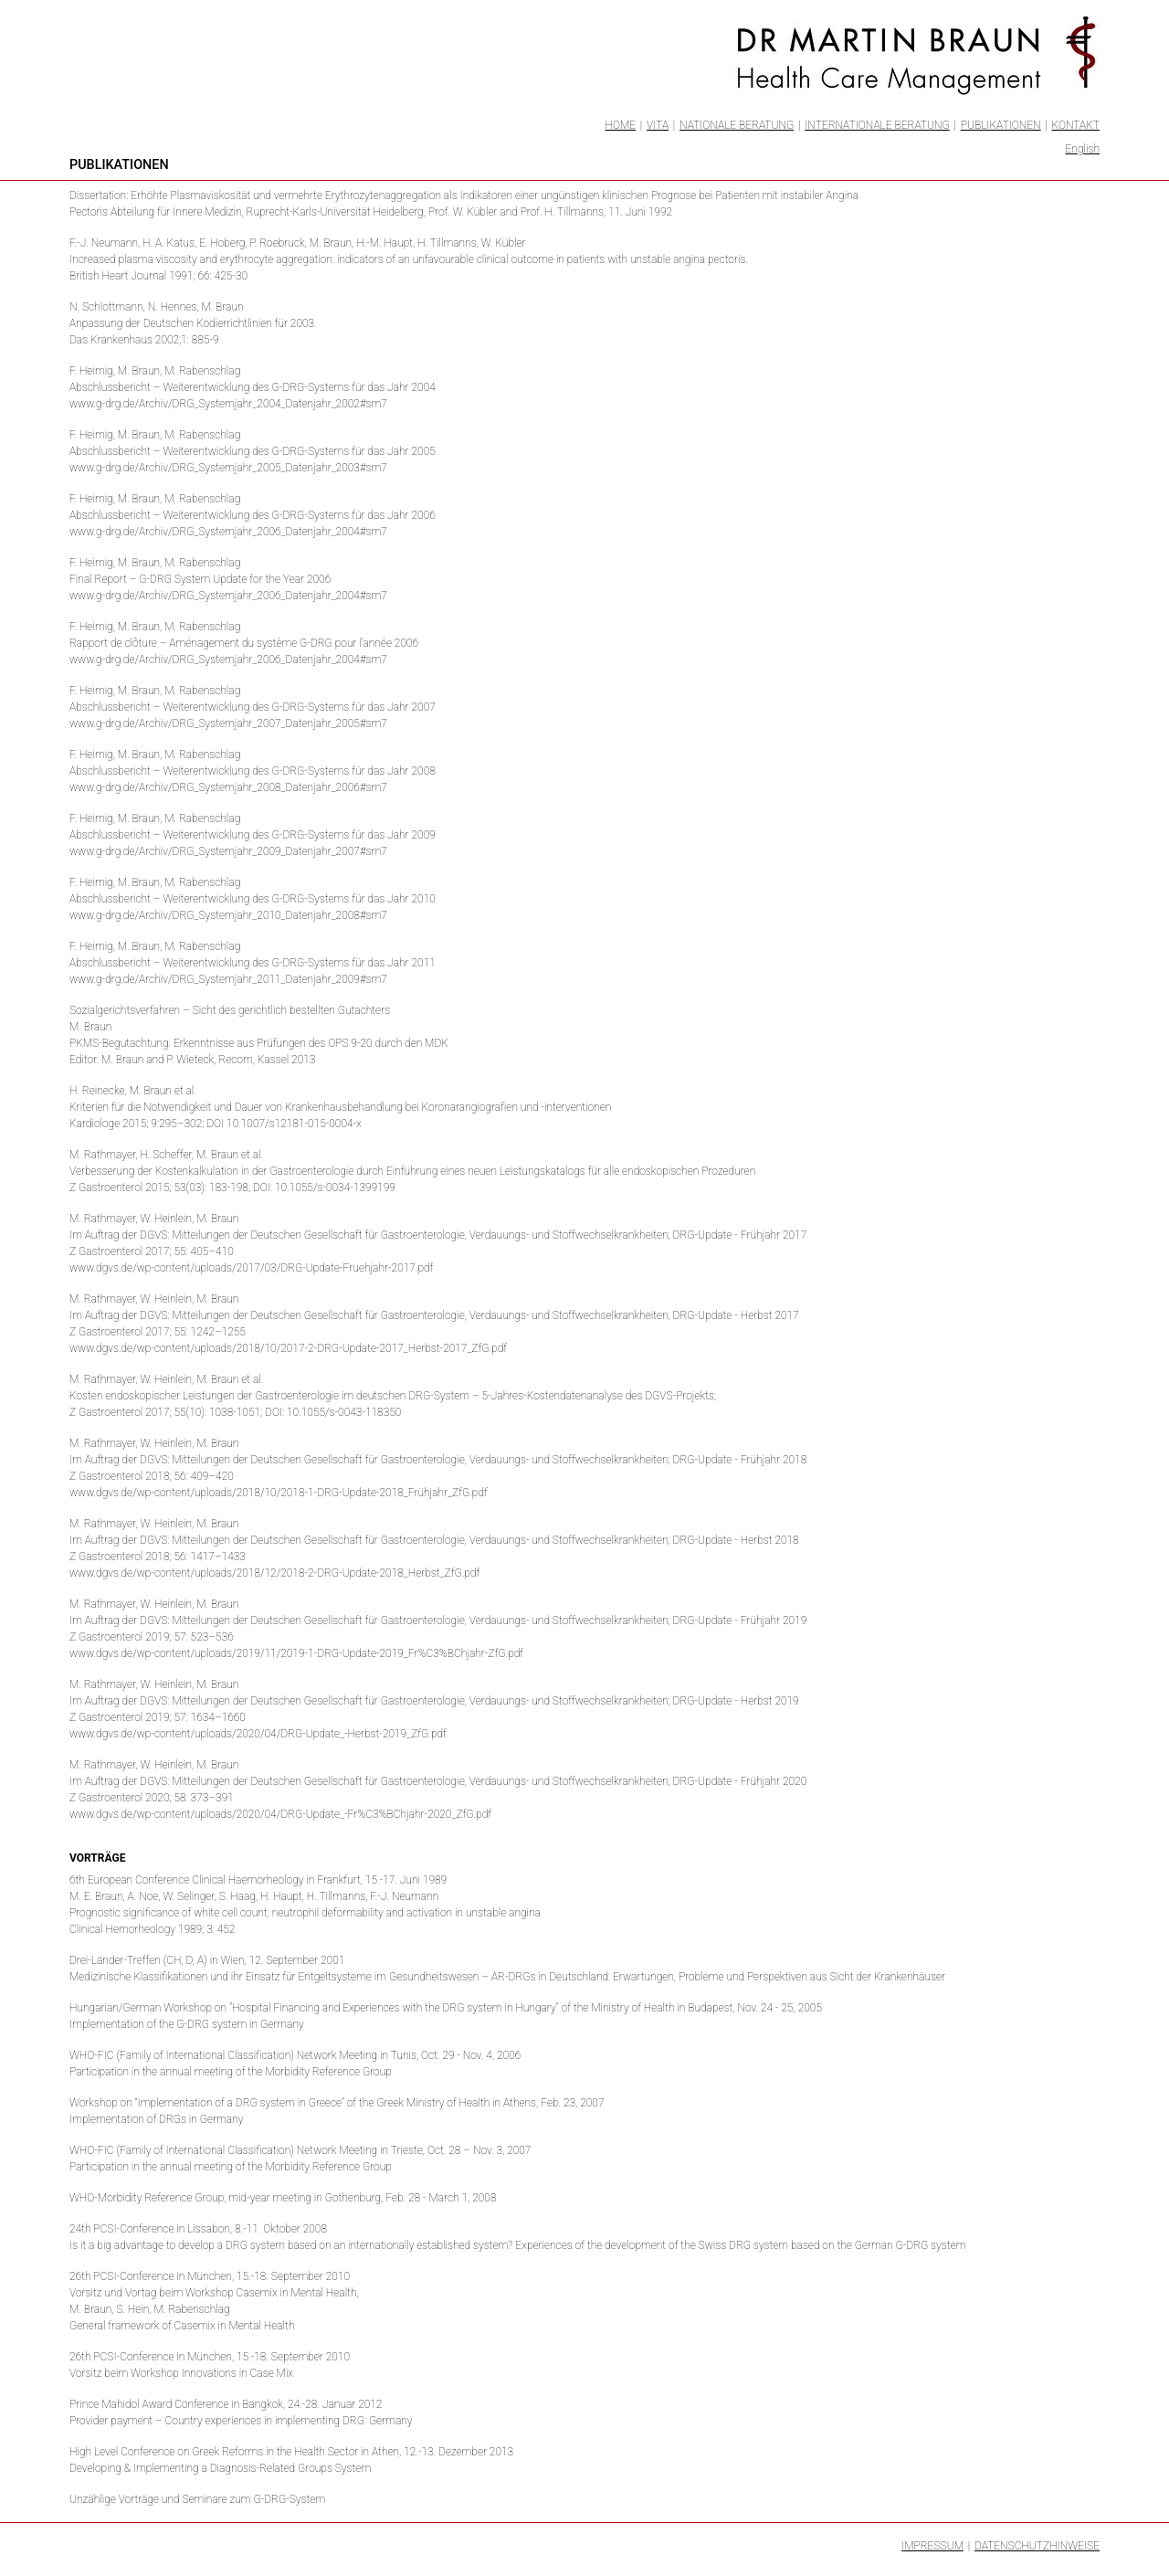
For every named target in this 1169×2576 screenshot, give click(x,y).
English (1083, 149)
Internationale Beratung (877, 125)
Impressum (932, 2545)
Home (621, 125)
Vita (658, 125)
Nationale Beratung (736, 125)
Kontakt (1076, 125)
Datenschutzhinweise (1037, 2545)
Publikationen (1001, 125)
